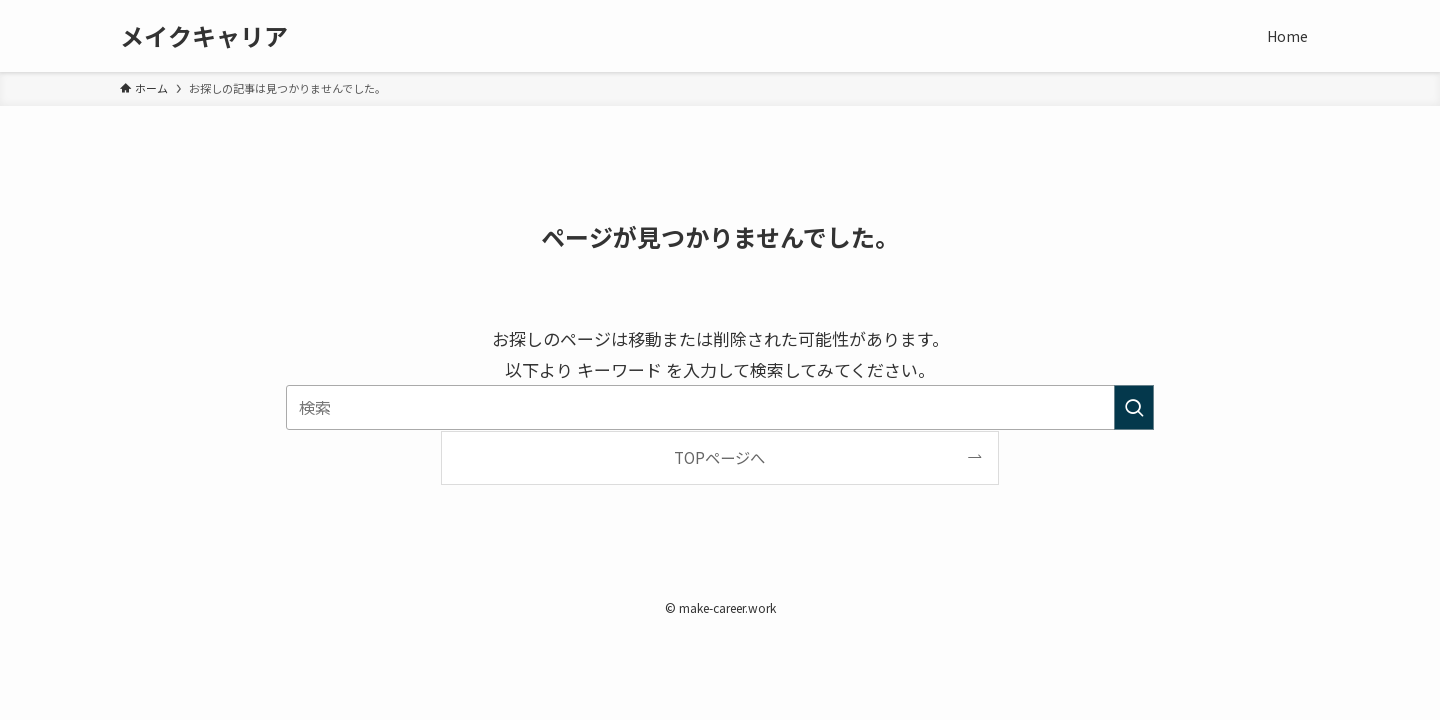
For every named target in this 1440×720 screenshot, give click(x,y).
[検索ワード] (720, 407)
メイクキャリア (204, 36)
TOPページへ (719, 457)
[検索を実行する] (1134, 407)
